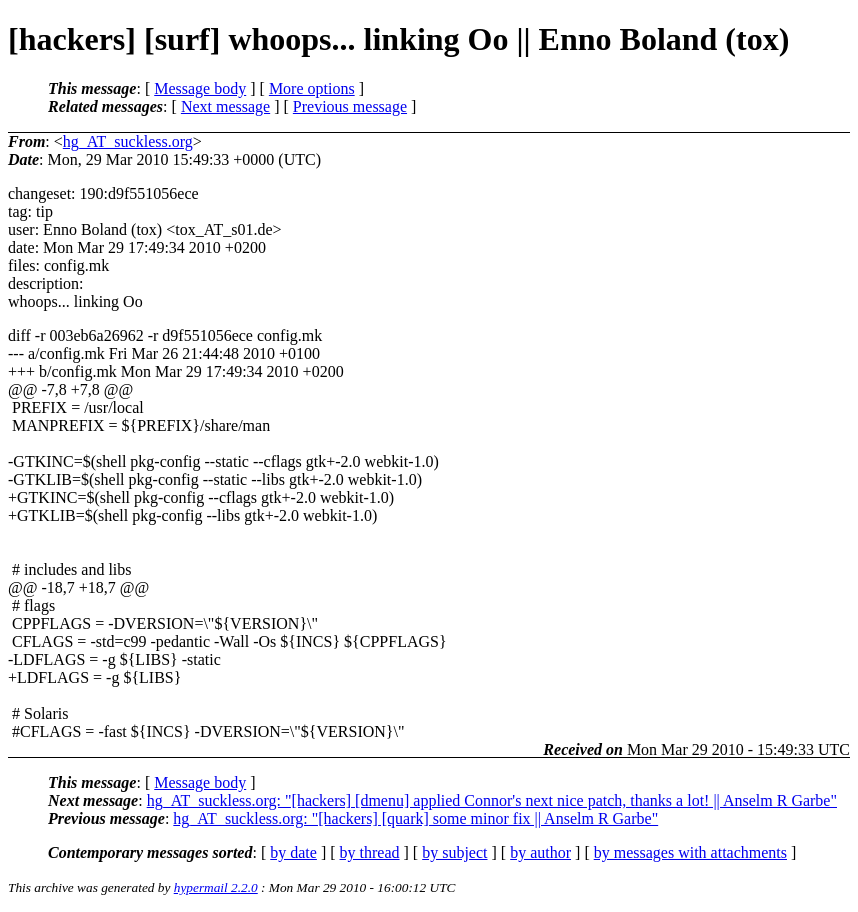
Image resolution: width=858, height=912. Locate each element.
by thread (370, 852)
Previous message (350, 106)
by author (540, 852)
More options (312, 88)
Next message (225, 106)
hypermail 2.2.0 (216, 887)
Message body (200, 88)
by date (293, 852)
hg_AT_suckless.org (128, 141)
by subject (454, 852)
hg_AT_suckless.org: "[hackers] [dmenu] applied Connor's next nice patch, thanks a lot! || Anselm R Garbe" (492, 800)
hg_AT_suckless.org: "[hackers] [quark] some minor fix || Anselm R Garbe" (415, 818)
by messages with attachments (690, 852)
